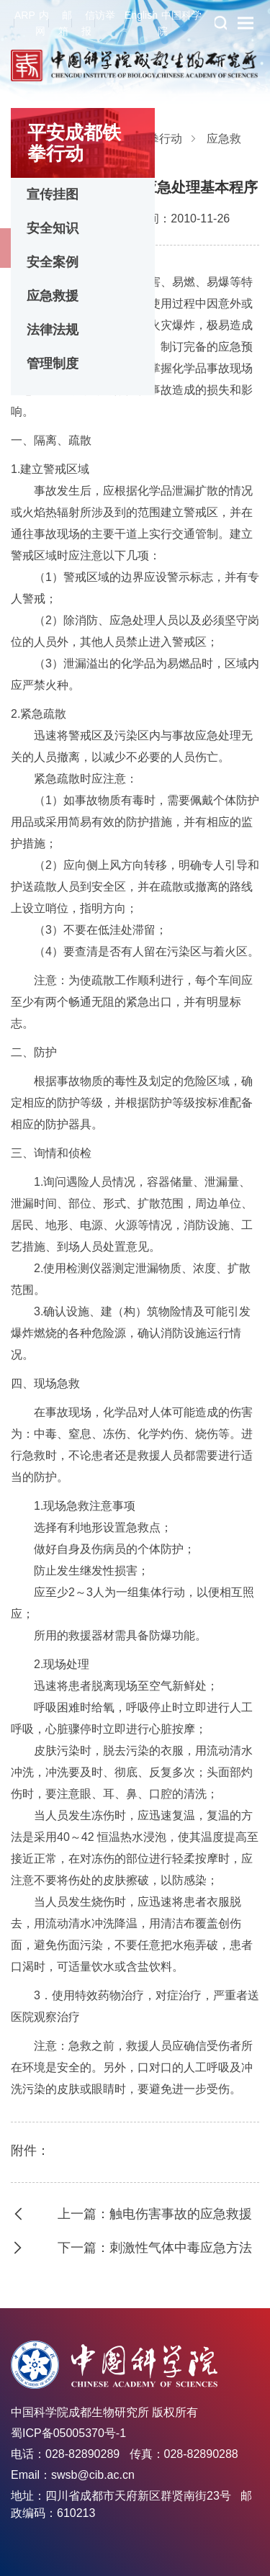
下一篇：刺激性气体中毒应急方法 (155, 2248)
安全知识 (52, 228)
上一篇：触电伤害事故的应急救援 (155, 2214)
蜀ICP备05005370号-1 (68, 2433)
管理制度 (52, 363)
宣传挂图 (52, 194)
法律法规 (52, 330)
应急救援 (52, 296)
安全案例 (52, 262)
